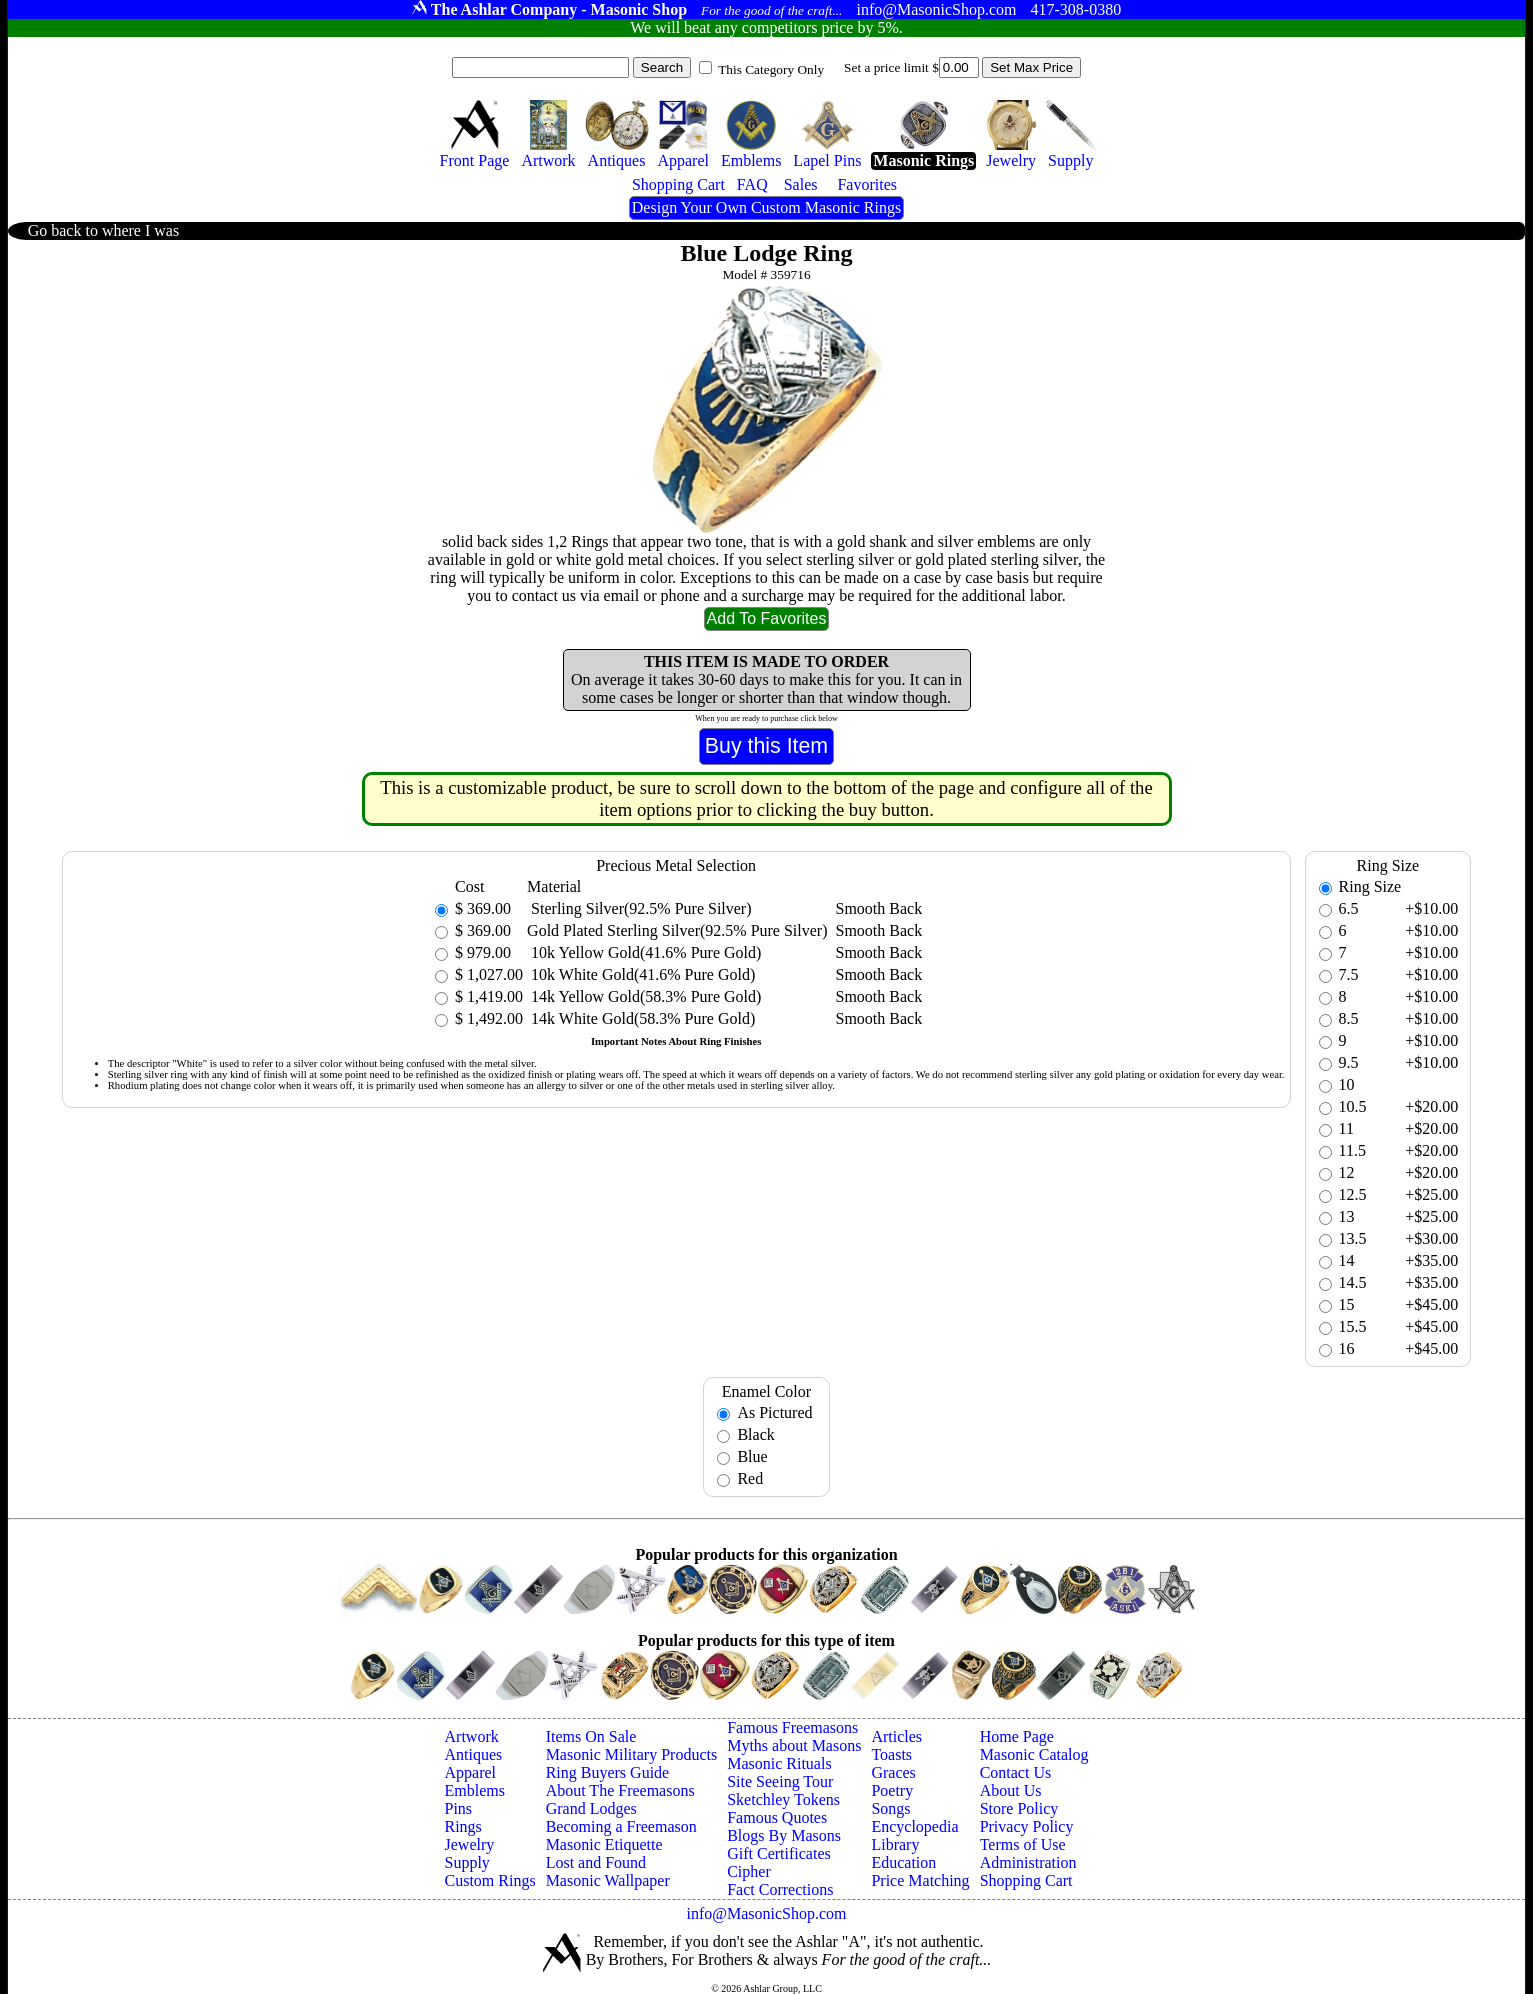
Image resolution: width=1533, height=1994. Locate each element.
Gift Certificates (779, 1853)
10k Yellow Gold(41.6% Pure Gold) (644, 952)
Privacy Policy (1027, 1826)
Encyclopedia (914, 1826)
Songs (890, 1808)
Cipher (749, 1871)
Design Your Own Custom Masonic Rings (766, 207)
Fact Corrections (780, 1889)
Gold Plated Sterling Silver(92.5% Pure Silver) (677, 930)
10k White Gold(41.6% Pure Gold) (641, 974)
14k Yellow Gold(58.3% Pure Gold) (644, 996)
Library (895, 1844)
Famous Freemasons (792, 1727)
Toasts (891, 1754)
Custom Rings (490, 1880)
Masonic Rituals (779, 1763)
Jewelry (470, 1844)
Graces (893, 1772)
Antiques (474, 1754)
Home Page (1017, 1736)
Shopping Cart (1026, 1880)
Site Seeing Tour (780, 1781)
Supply (467, 1862)
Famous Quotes (777, 1817)
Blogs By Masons (784, 1835)
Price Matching (920, 1880)
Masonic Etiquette (604, 1844)
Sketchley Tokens (783, 1799)
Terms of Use (1023, 1844)
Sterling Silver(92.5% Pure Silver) (639, 908)
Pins (459, 1808)
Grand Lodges (591, 1808)
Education (903, 1862)
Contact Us (1016, 1772)
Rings (463, 1826)
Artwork (472, 1736)
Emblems (475, 1790)
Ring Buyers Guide (608, 1772)
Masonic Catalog (1034, 1754)
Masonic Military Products (632, 1754)
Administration (1028, 1862)
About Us (1011, 1790)
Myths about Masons (794, 1745)
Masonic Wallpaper (608, 1880)
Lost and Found (596, 1862)
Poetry (892, 1790)
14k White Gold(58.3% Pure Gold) (641, 1018)
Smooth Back (879, 908)
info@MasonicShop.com (766, 1913)
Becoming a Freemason (621, 1826)
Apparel (471, 1772)
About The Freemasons (620, 1790)
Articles (896, 1736)
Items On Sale (591, 1736)
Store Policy (1019, 1808)
